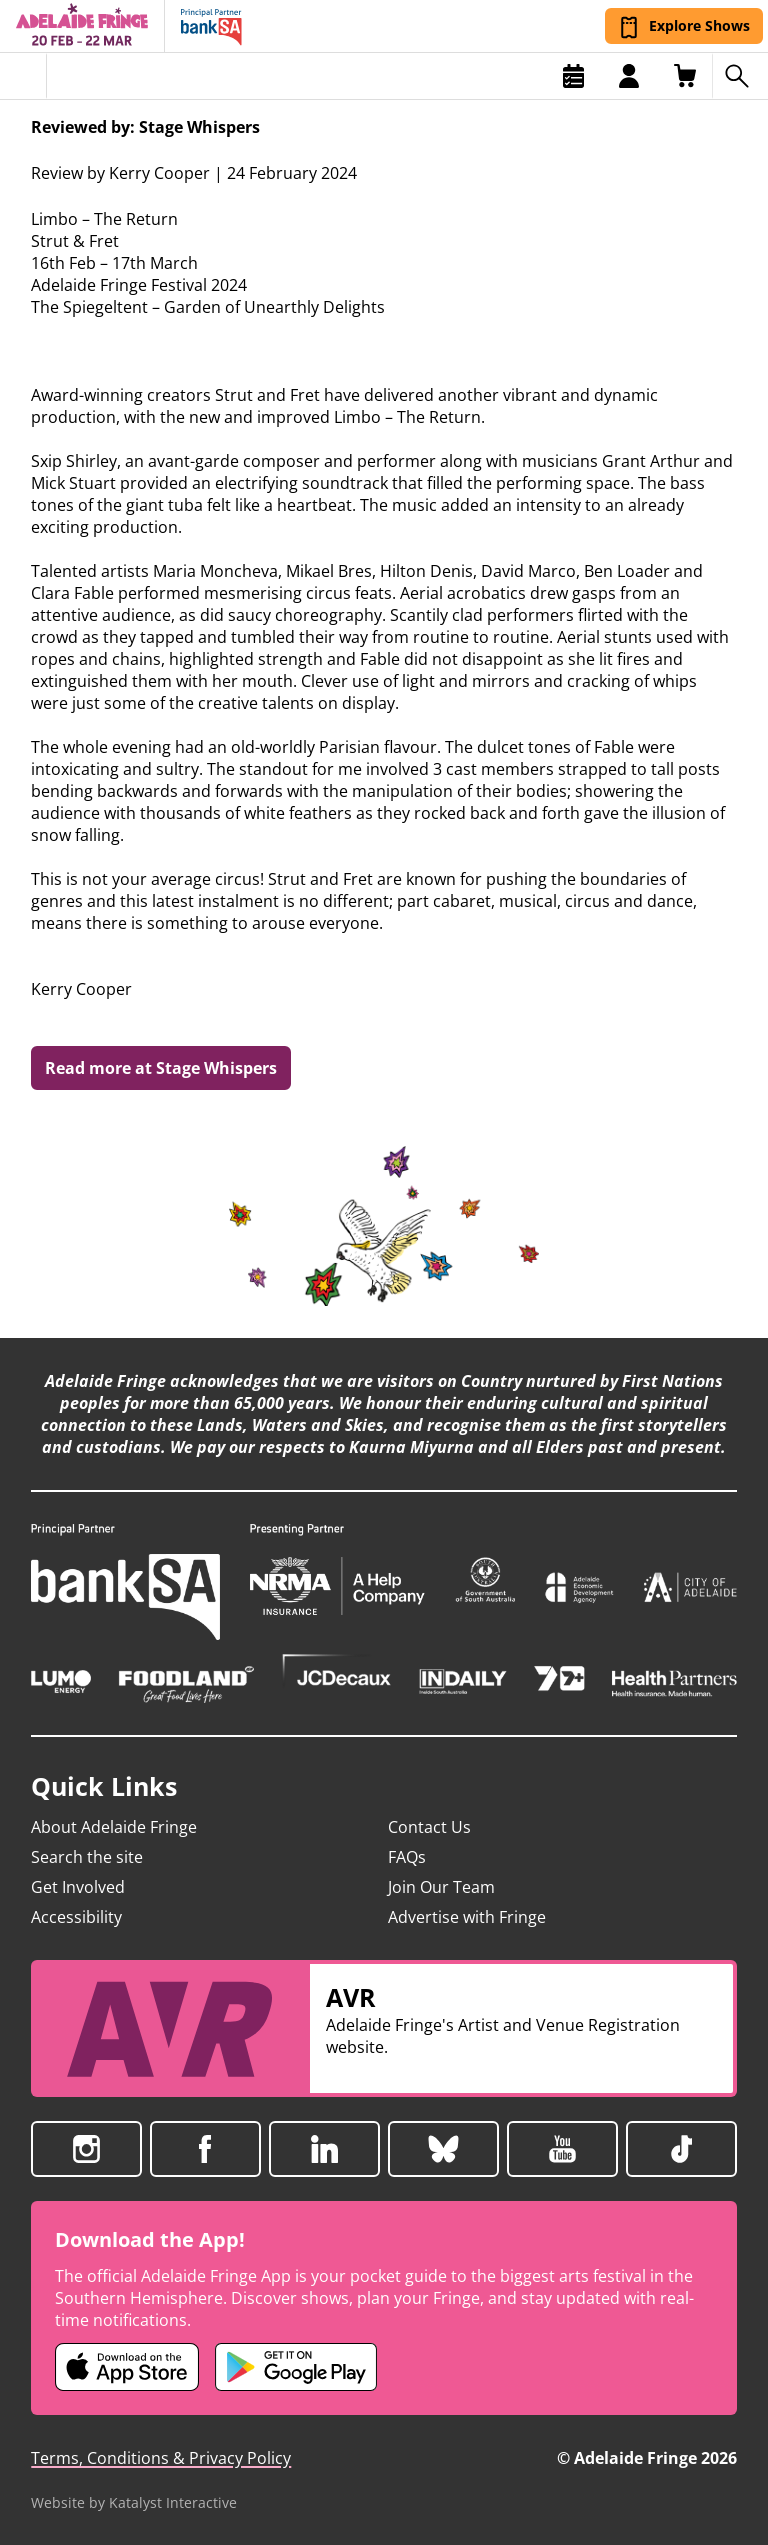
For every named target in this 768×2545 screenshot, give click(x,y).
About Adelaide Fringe (114, 1827)
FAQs (407, 1857)
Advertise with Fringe (467, 1917)
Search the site (87, 1857)
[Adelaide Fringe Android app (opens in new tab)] (296, 2367)
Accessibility (76, 1917)
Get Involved (78, 1887)
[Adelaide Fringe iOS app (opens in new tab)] (127, 2367)
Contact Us (429, 1827)
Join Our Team (441, 1887)
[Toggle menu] (23, 76)
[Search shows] (740, 76)
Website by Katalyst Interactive (134, 2502)
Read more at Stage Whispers (161, 1068)
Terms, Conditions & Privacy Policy (161, 2458)
